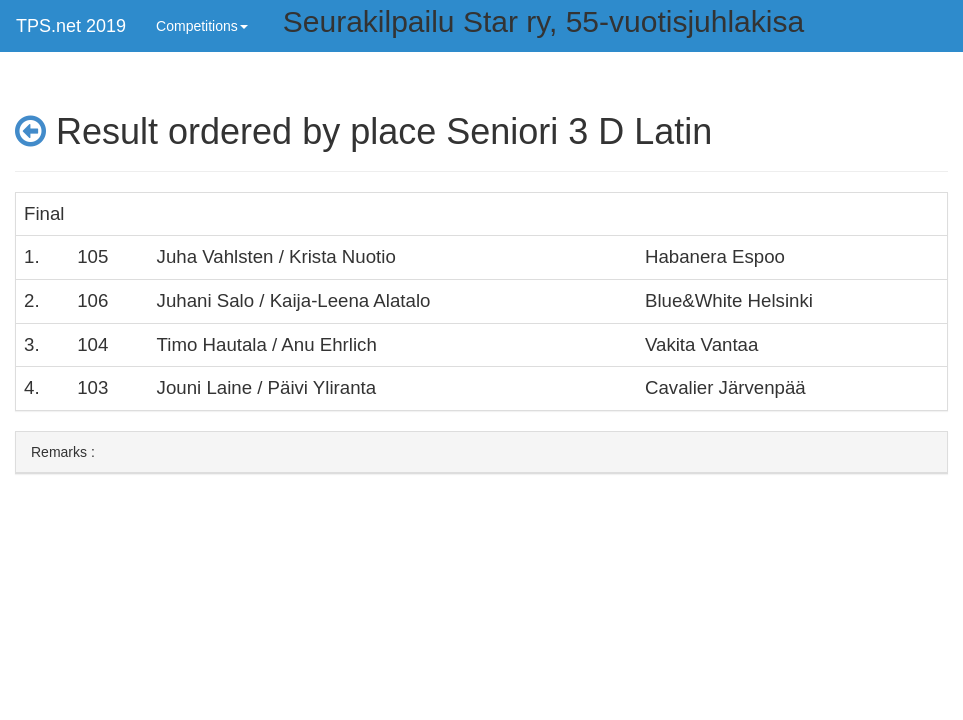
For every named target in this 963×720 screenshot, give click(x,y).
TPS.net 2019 (71, 26)
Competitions (202, 26)
